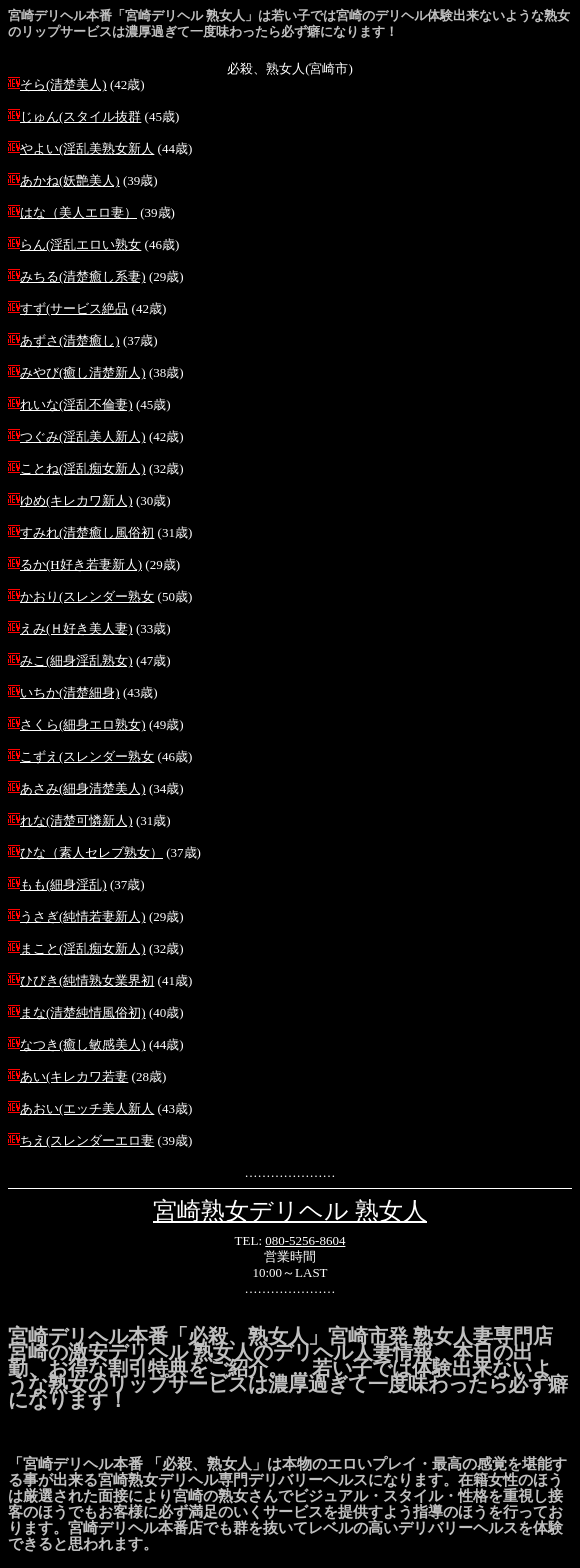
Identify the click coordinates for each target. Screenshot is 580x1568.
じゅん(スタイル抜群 (80, 116)
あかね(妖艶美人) (70, 180)
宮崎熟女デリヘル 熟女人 (290, 1211)
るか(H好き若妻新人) (81, 564)
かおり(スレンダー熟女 (87, 596)
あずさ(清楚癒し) (70, 340)
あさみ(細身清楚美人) (83, 788)
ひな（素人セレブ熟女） (91, 852)
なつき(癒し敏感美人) (83, 1044)
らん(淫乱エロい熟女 (80, 244)
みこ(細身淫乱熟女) (76, 660)
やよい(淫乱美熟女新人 (87, 148)
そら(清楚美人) (63, 84)
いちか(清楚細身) (70, 692)
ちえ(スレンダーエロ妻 (87, 1140)
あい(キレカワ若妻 (74, 1076)
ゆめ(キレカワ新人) (76, 500)
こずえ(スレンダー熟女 (87, 756)
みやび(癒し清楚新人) (83, 372)
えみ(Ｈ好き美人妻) (76, 628)
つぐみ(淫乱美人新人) (83, 436)
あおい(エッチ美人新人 (87, 1108)
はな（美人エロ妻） (78, 212)
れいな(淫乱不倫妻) (76, 404)
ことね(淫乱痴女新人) (83, 468)
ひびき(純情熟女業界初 (87, 980)
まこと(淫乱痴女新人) (83, 948)
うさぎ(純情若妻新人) (83, 916)
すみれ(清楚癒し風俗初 (87, 532)
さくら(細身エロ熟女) (83, 724)
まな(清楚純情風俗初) (83, 1012)
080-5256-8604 (305, 1240)
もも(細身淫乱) (63, 884)
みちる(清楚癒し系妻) (83, 276)
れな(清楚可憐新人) (76, 820)
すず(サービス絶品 (74, 308)
